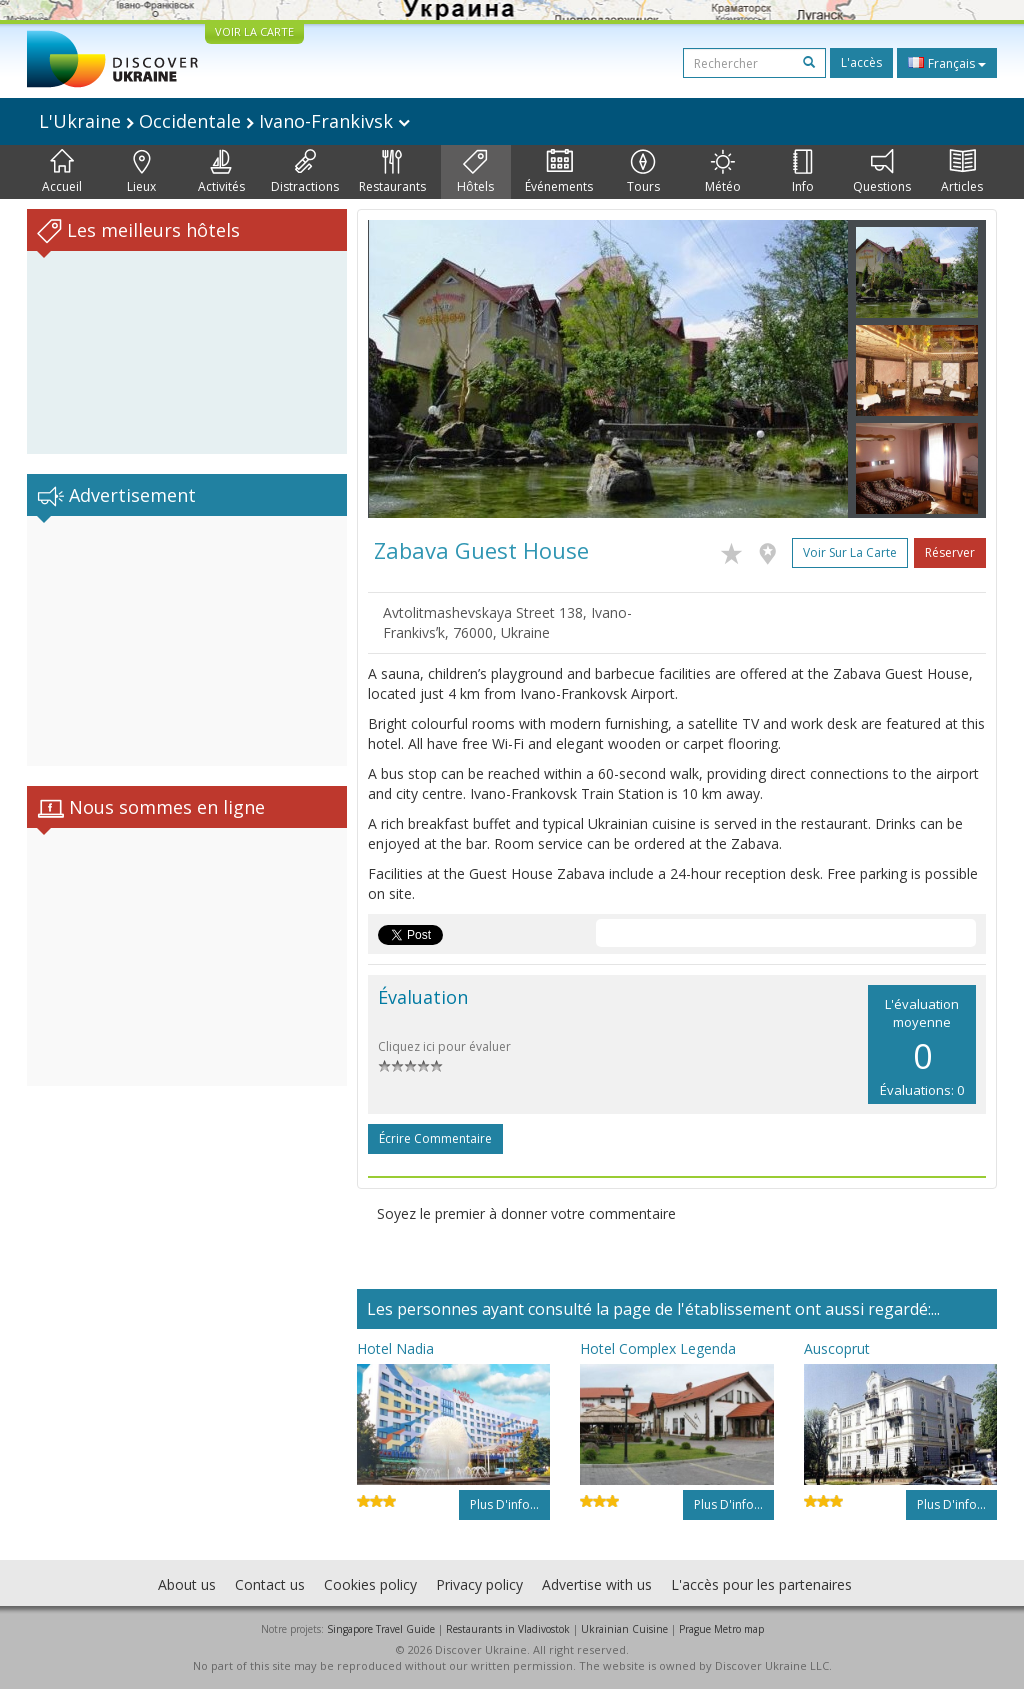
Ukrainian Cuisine (624, 1629)
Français (947, 63)
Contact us (270, 1584)
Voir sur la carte (850, 552)
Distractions (305, 172)
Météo (723, 172)
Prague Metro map (721, 1629)
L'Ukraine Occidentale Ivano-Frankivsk (224, 121)
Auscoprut (837, 1348)
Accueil (62, 172)
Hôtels (475, 172)
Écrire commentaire (435, 1138)
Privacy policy (479, 1584)
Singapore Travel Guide (381, 1629)
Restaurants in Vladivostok (508, 1629)
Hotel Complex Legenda (658, 1348)
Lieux (141, 172)
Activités (221, 172)
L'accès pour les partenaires (761, 1584)
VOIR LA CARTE (254, 31)
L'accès (861, 62)
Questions (882, 172)
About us (187, 1584)
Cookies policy (370, 1584)
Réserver (950, 552)
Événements (559, 172)
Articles (962, 172)
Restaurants (392, 172)
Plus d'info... (504, 1504)
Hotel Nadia (395, 1348)
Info (803, 172)
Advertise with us (597, 1584)
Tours (643, 172)
